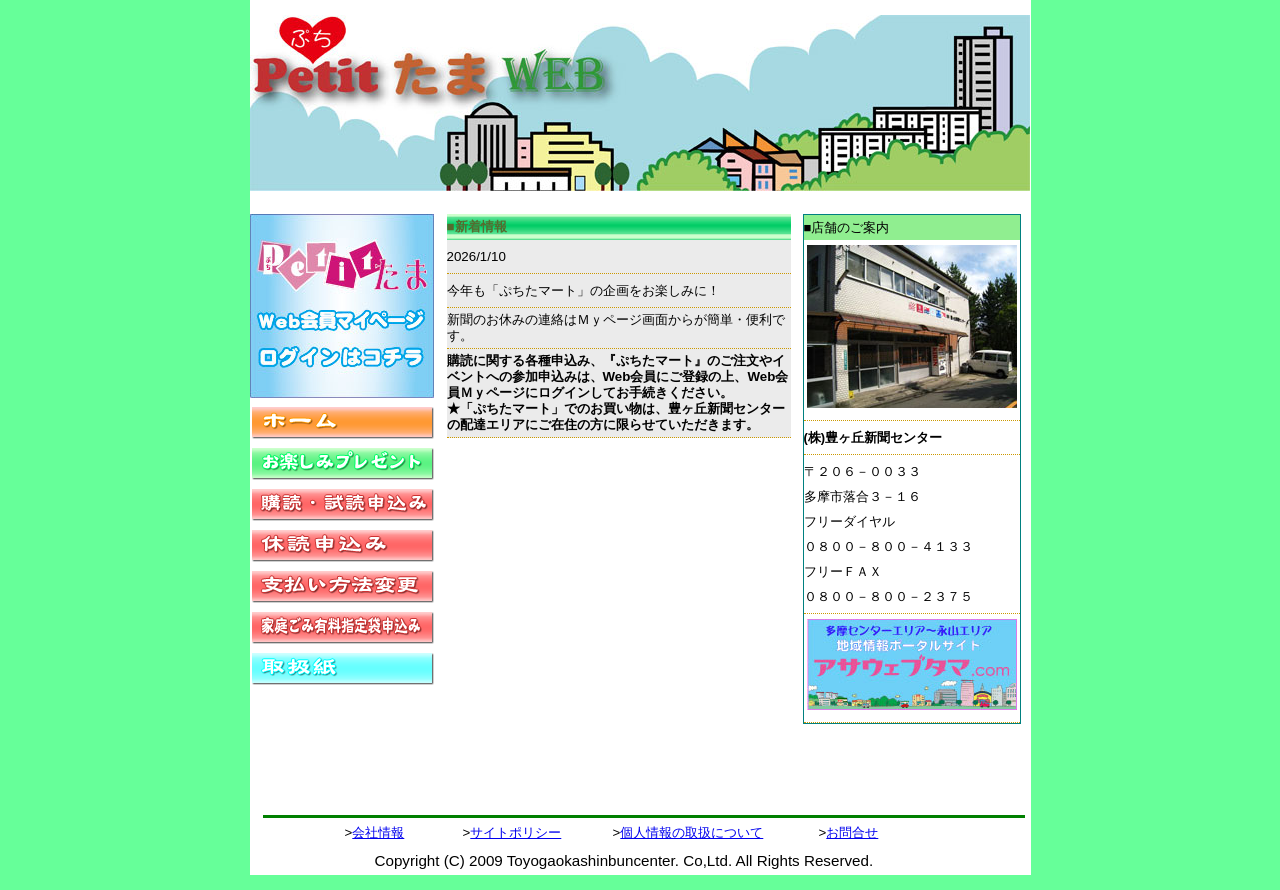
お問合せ (852, 832)
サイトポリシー (515, 832)
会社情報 (378, 832)
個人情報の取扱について (691, 832)
